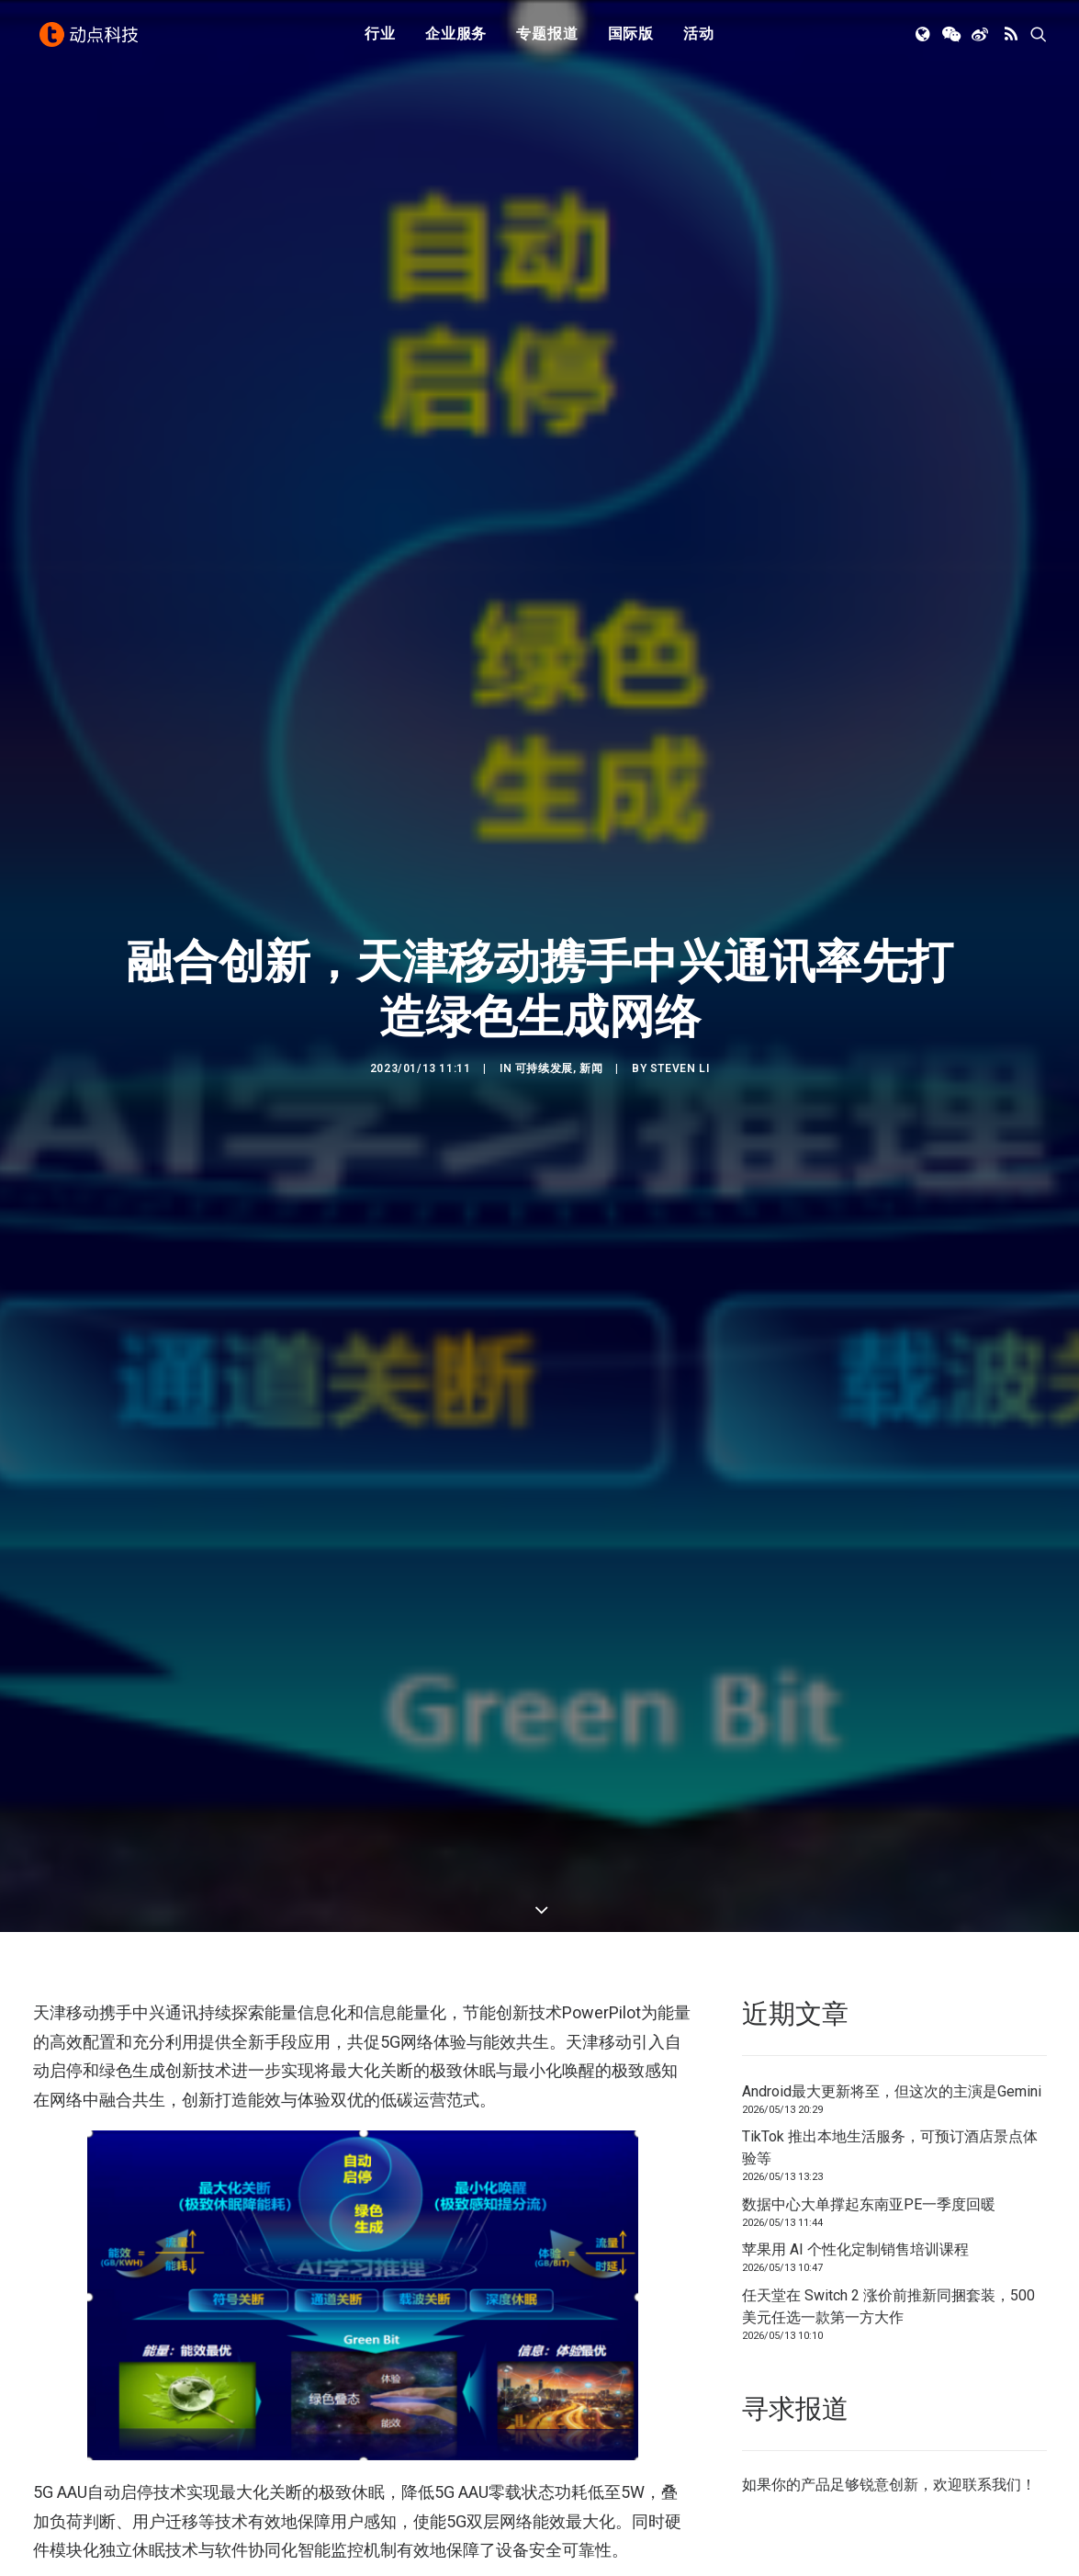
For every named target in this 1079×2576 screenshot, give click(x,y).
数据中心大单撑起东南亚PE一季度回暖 (868, 2096)
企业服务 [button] (456, 39)
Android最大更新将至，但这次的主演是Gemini (891, 1983)
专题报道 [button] (547, 39)
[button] (924, 39)
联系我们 (991, 2377)
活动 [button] (698, 39)
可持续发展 (544, 1014)
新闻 (590, 1014)
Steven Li (679, 1014)
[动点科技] (92, 39)
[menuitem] (380, 39)
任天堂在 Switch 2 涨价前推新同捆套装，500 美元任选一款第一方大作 (888, 2198)
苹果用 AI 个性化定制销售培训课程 (855, 2142)
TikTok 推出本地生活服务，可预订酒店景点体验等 (890, 2040)
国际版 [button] (631, 39)
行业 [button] (380, 39)
